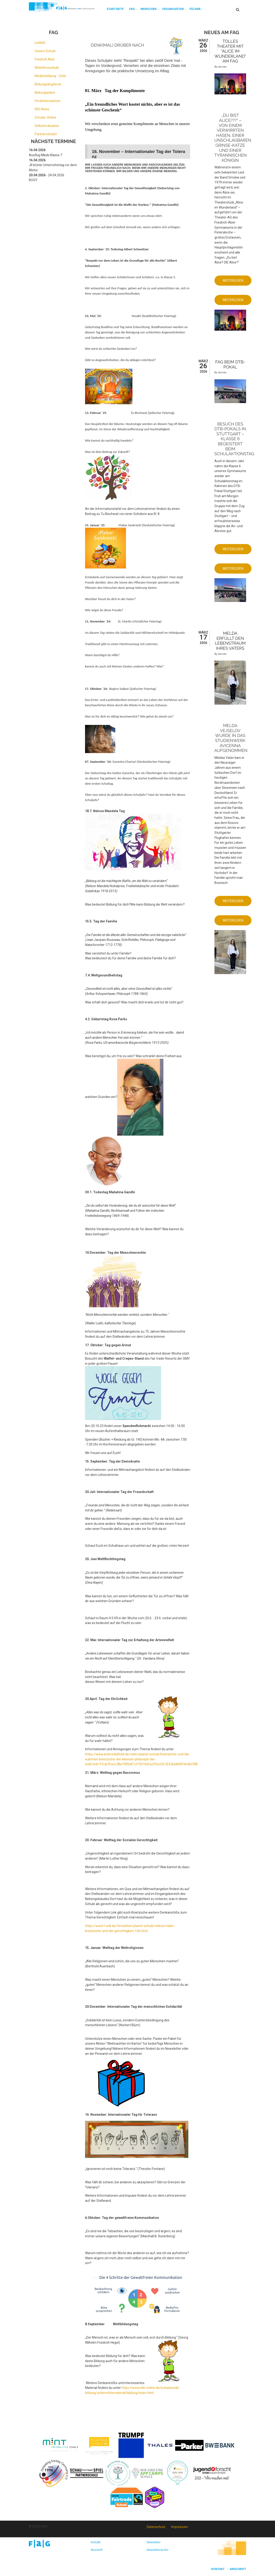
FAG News (42, 109)
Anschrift (97, 2550)
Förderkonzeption (48, 101)
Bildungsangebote (48, 84)
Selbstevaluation (47, 126)
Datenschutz (156, 2527)
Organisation (172, 9)
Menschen (148, 9)
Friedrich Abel (45, 59)
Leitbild (40, 43)
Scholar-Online (45, 117)
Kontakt (96, 2542)
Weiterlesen (237, 282)
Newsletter (154, 2542)
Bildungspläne (45, 92)
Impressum (179, 2527)
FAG (131, 9)
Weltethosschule (47, 67)
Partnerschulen (46, 134)
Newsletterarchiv (157, 2550)
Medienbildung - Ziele (50, 76)
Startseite (114, 9)
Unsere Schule (45, 51)
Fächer (194, 9)
